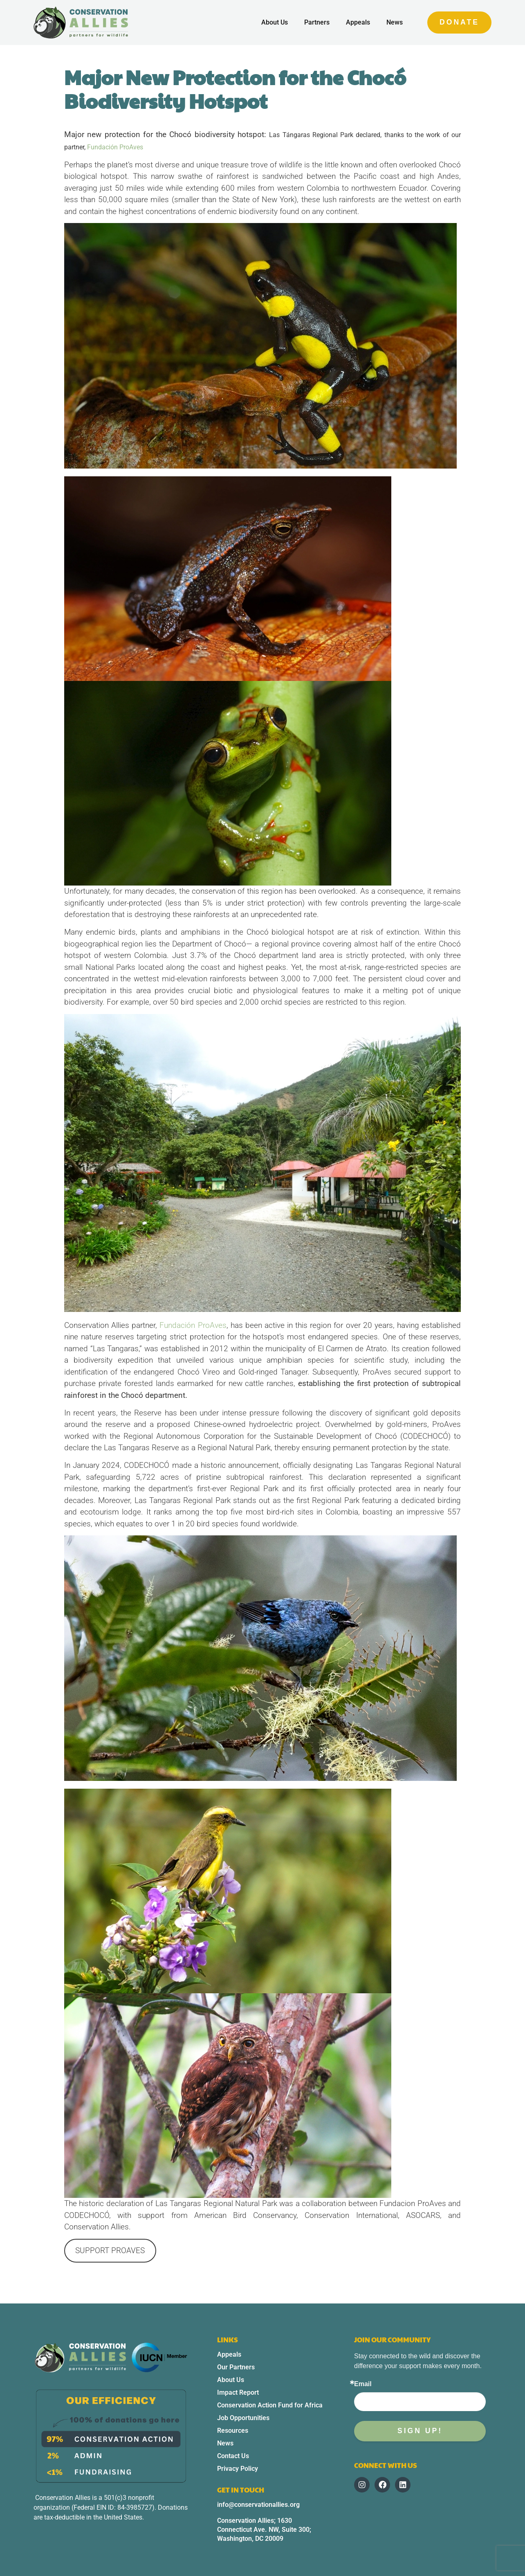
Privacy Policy (237, 2468)
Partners (317, 22)
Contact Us (233, 2456)
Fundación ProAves (115, 147)
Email (363, 2384)
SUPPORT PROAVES (110, 2250)
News (394, 22)
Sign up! (419, 2431)
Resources (232, 2430)
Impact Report (238, 2392)
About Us (274, 22)
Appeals (358, 22)
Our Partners (236, 2367)
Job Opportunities (243, 2418)
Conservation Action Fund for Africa (270, 2405)
